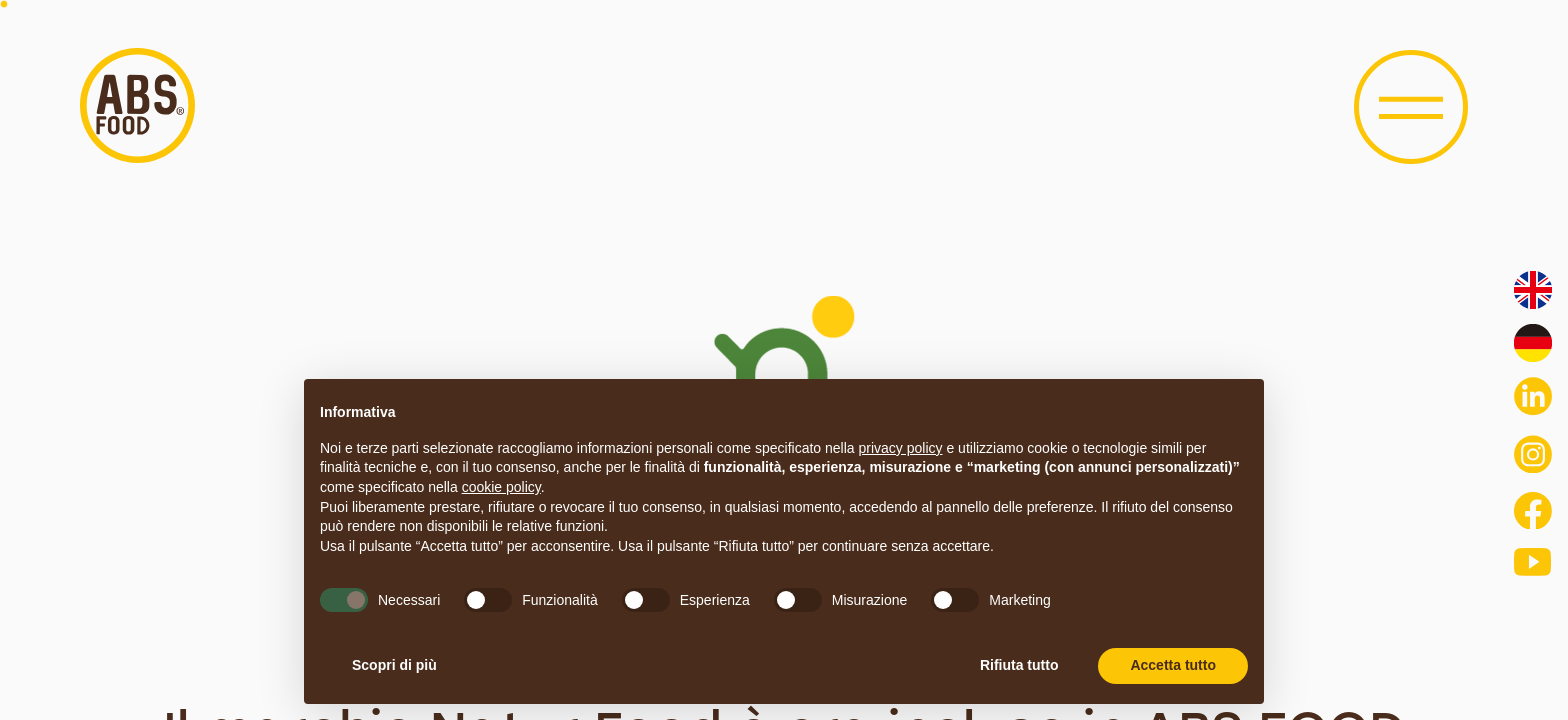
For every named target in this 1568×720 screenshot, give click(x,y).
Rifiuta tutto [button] (1019, 665)
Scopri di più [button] (394, 665)
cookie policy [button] (501, 487)
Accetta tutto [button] (1173, 665)
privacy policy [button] (901, 448)
